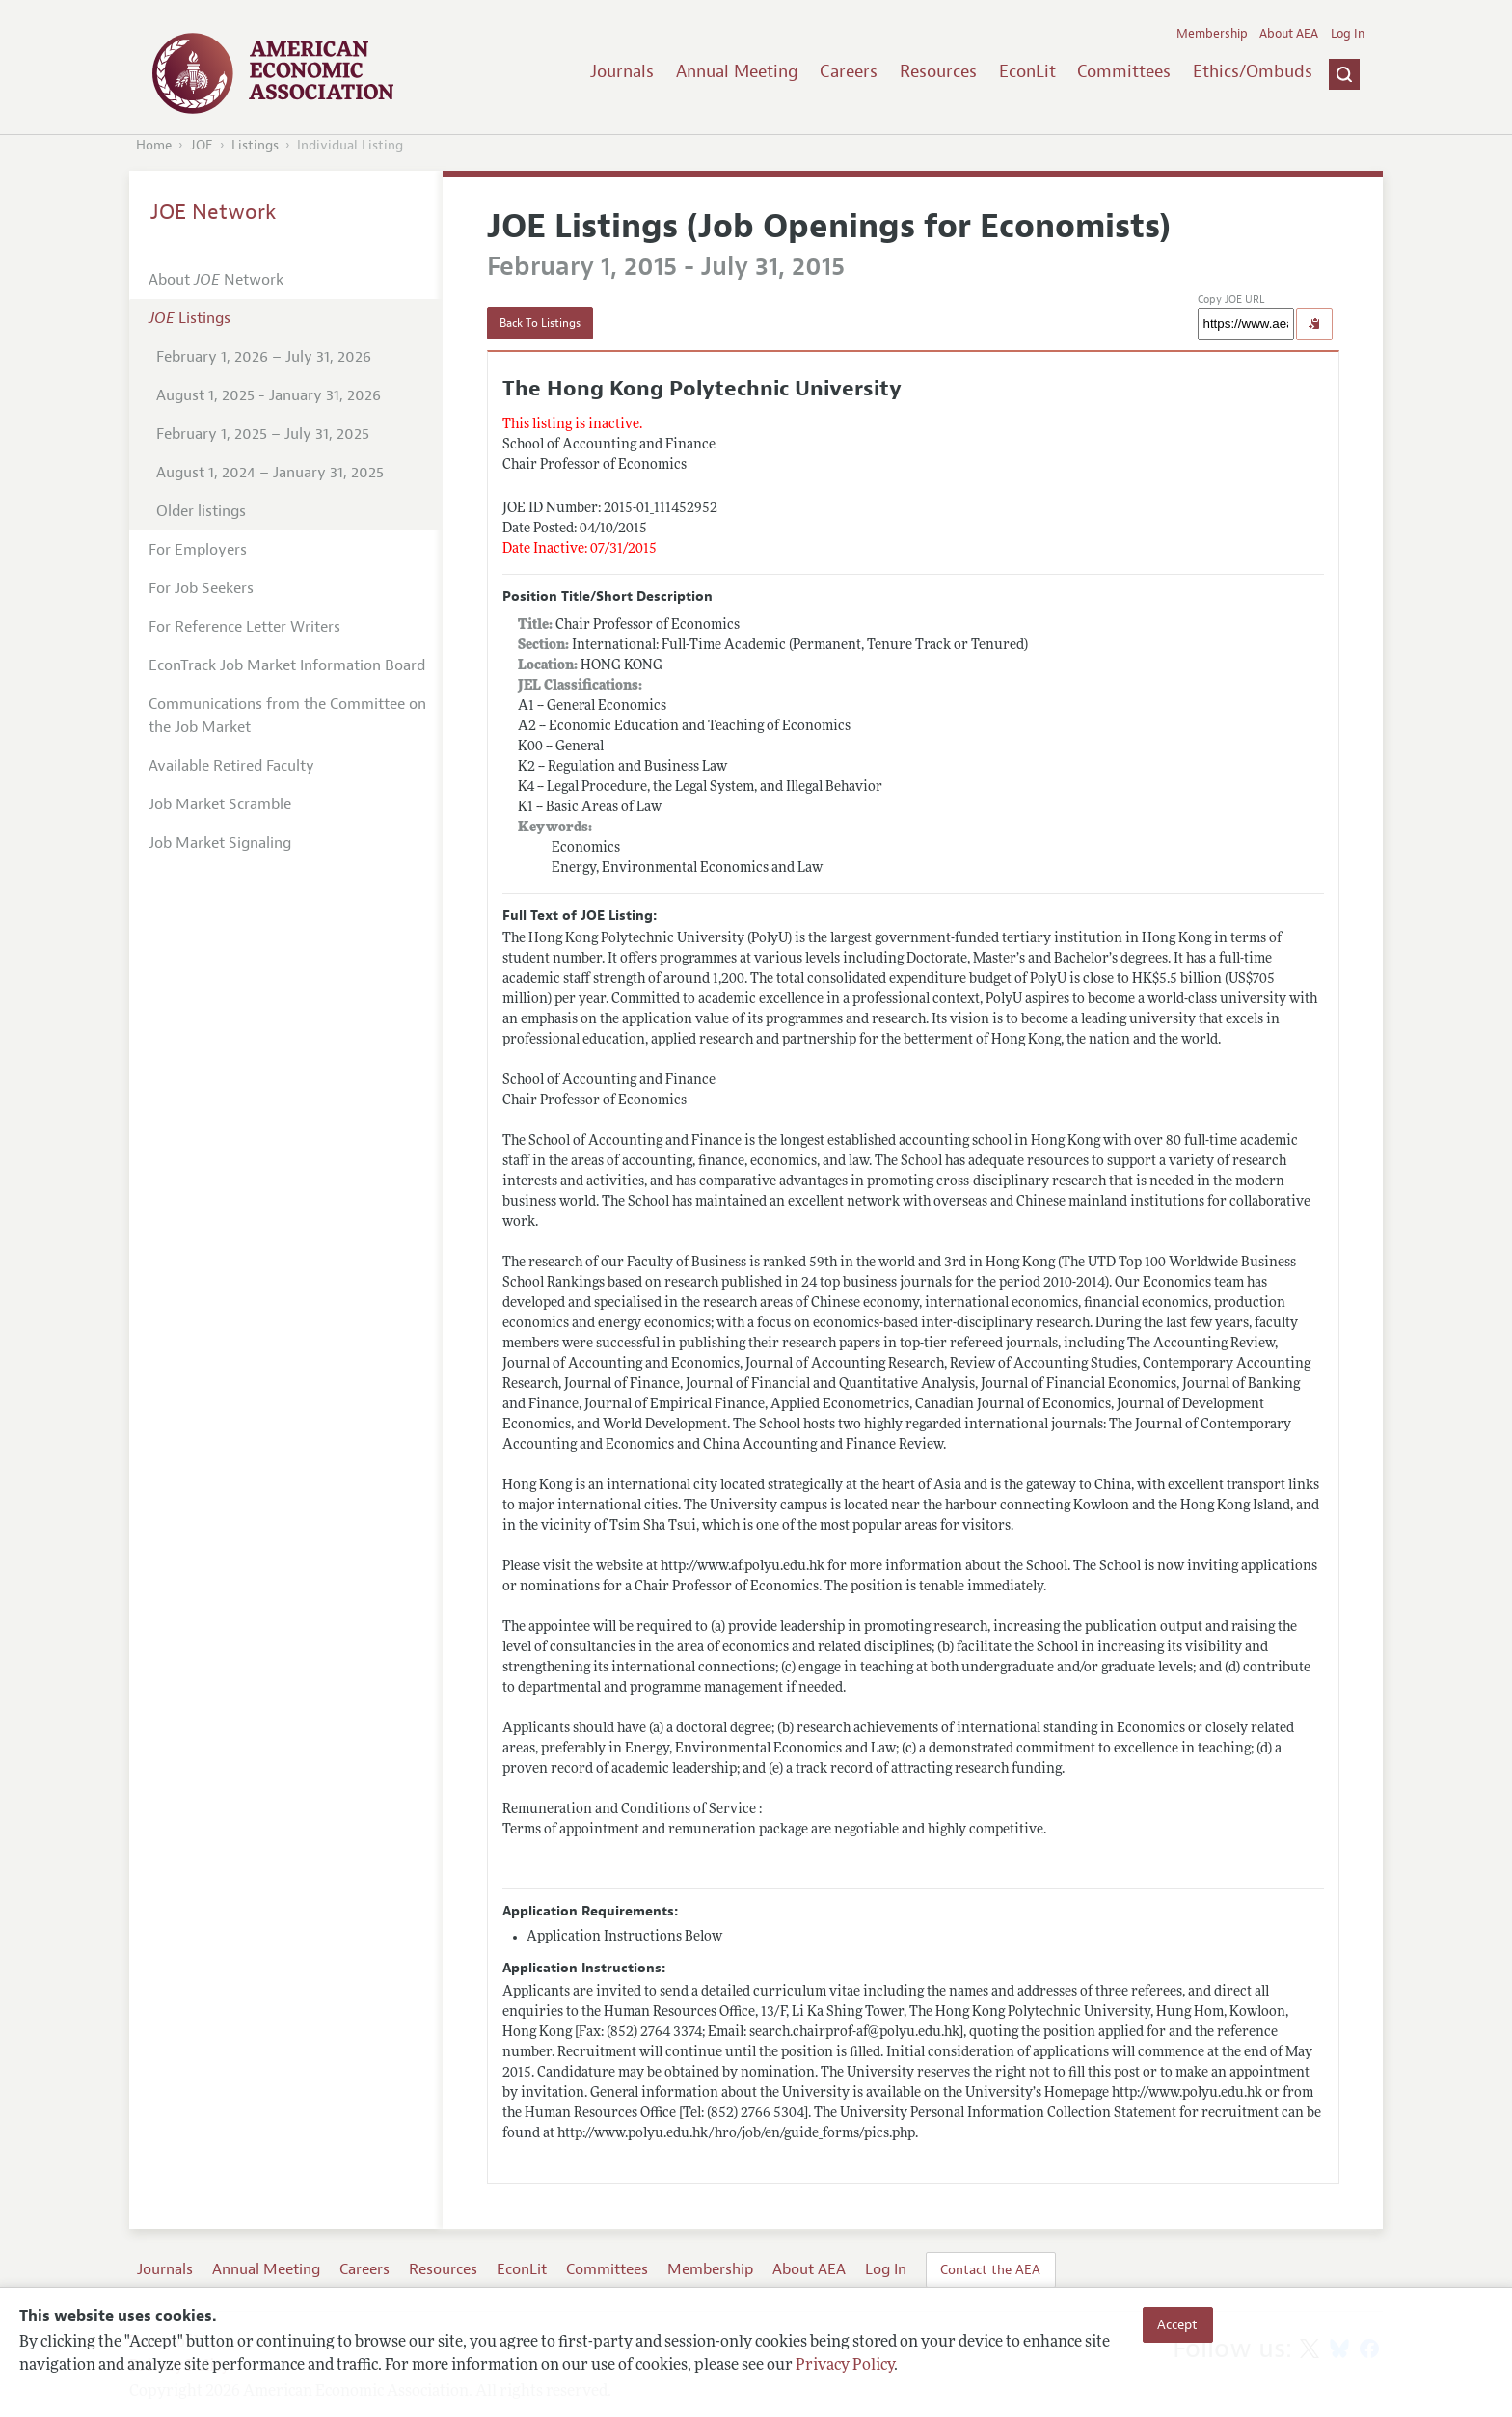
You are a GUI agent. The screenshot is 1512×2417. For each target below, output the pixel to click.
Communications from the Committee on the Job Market (287, 715)
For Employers (197, 549)
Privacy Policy (845, 2366)
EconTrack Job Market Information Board (286, 665)
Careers (849, 71)
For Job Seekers (201, 588)
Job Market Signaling (219, 843)
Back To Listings (540, 323)
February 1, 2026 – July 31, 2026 (263, 357)
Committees (1124, 71)
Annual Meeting (737, 71)
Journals (622, 71)
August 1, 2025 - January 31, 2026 (268, 395)
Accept (1177, 2324)
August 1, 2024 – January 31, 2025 (270, 472)
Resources (938, 71)
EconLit (1027, 71)
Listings (255, 145)
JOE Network (213, 212)
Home (154, 145)
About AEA (1288, 33)
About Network (216, 279)
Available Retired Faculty (231, 765)
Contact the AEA (990, 2269)
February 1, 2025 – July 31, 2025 (262, 434)
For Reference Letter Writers (244, 627)
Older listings (201, 511)
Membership (1212, 33)
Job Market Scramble (219, 804)
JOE (201, 145)
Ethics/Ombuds (1252, 71)
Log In (1347, 33)
